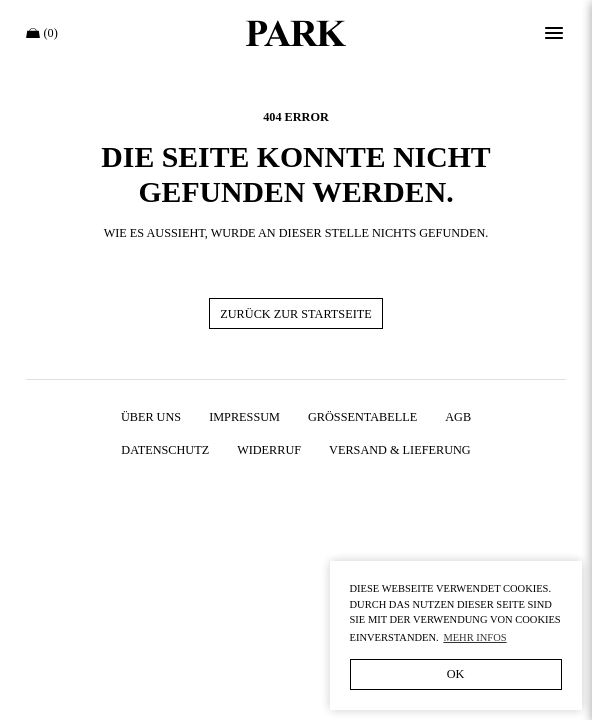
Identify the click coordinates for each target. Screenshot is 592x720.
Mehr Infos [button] (474, 637)
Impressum (244, 417)
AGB (458, 417)
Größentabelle (362, 417)
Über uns (151, 417)
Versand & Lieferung (400, 450)
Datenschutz (165, 450)
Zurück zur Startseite (295, 314)
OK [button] (456, 674)
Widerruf (269, 450)
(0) (42, 33)
